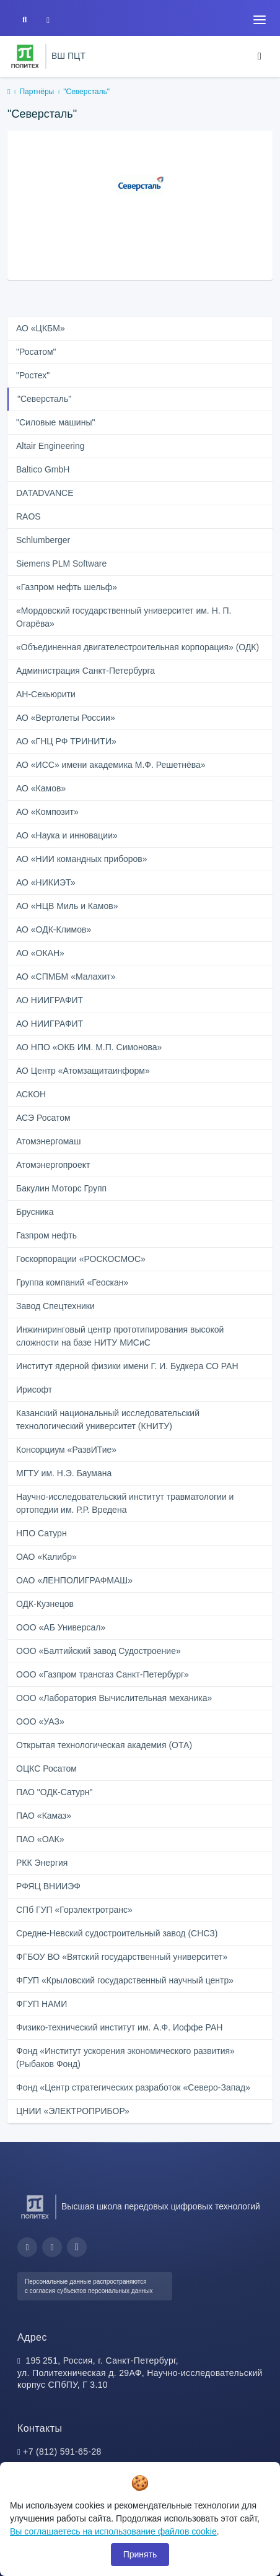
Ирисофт (34, 1390)
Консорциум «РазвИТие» (66, 1450)
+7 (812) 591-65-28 (62, 2451)
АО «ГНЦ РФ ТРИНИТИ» (66, 741)
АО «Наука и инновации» (67, 835)
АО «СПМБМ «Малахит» (66, 976)
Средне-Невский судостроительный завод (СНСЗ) (116, 1933)
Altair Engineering (50, 446)
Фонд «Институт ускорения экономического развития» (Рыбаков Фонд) (125, 2057)
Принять (140, 2554)
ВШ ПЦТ (68, 56)
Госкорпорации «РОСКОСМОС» (81, 1259)
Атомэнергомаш (48, 1141)
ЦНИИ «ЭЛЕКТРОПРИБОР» (72, 2111)
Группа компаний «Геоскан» (72, 1282)
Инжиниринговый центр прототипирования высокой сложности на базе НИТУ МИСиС (120, 1336)
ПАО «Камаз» (43, 1816)
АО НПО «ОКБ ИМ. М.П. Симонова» (89, 1047)
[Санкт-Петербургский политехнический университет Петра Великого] (25, 56)
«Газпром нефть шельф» (66, 587)
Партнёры (36, 91)
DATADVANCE (45, 493)
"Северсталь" (44, 399)
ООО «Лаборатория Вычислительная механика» (114, 1698)
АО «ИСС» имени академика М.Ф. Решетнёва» (111, 765)
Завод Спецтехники (55, 1306)
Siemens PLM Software (61, 563)
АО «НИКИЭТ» (46, 882)
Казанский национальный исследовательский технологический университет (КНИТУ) (107, 1419)
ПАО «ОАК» (40, 1839)
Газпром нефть (46, 1235)
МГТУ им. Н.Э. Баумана (64, 1473)
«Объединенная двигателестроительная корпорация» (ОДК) (137, 647)
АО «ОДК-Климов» (53, 929)
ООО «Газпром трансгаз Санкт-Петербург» (102, 1674)
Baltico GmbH (42, 469)
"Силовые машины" (55, 422)
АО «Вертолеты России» (65, 718)
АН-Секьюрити (46, 694)
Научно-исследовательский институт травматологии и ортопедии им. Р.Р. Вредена (125, 1503)
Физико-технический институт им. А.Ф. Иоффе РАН (119, 2027)
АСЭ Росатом (43, 1118)
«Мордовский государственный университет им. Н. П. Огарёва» (124, 617)
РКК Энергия (42, 1863)
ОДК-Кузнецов (45, 1604)
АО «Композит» (47, 812)
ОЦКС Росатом (46, 1768)
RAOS (28, 516)
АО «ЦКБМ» (40, 328)
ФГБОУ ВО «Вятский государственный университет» (121, 1957)
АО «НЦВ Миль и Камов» (67, 906)
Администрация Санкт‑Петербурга (85, 671)
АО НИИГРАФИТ (49, 1000)
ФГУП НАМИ (41, 2004)
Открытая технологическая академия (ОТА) (104, 1745)
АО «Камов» (41, 788)
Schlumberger (43, 540)
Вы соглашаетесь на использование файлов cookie (113, 2531)
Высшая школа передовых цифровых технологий (160, 2206)
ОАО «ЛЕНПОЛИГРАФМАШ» (74, 1580)
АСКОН (31, 1094)
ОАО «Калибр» (46, 1557)
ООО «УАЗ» (40, 1721)
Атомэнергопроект (53, 1165)
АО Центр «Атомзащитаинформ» (83, 1071)
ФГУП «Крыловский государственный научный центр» (125, 1980)
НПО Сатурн (41, 1533)
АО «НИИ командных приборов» (81, 859)
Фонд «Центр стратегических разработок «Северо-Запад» (133, 2087)
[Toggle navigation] (260, 20)
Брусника (34, 1212)
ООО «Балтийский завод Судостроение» (98, 1651)
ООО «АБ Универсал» (60, 1627)
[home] (8, 92)
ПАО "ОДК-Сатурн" (54, 1792)
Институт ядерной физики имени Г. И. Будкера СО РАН (127, 1366)
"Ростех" (33, 375)
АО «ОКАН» (40, 953)
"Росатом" (36, 352)
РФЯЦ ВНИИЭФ (48, 1886)
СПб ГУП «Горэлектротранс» (74, 1910)
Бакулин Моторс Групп (61, 1188)
